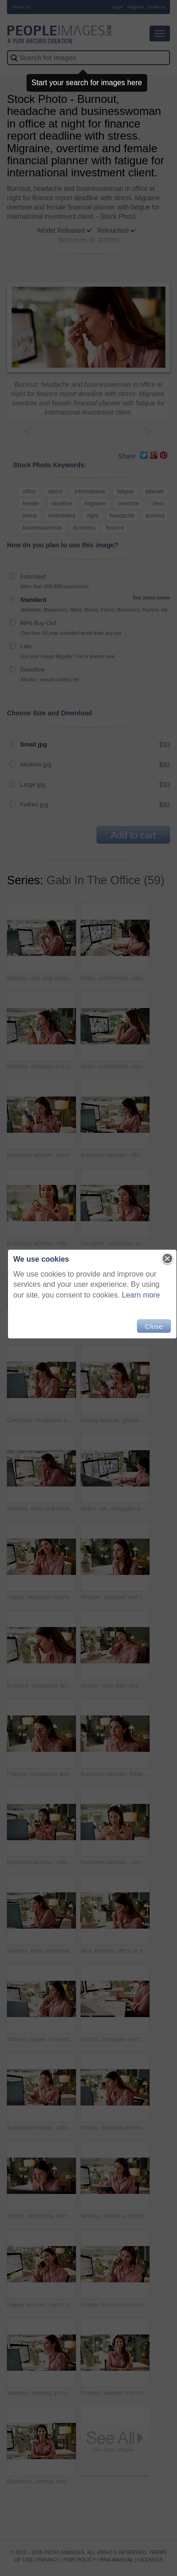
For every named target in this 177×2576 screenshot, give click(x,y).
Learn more (141, 1295)
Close (154, 1326)
